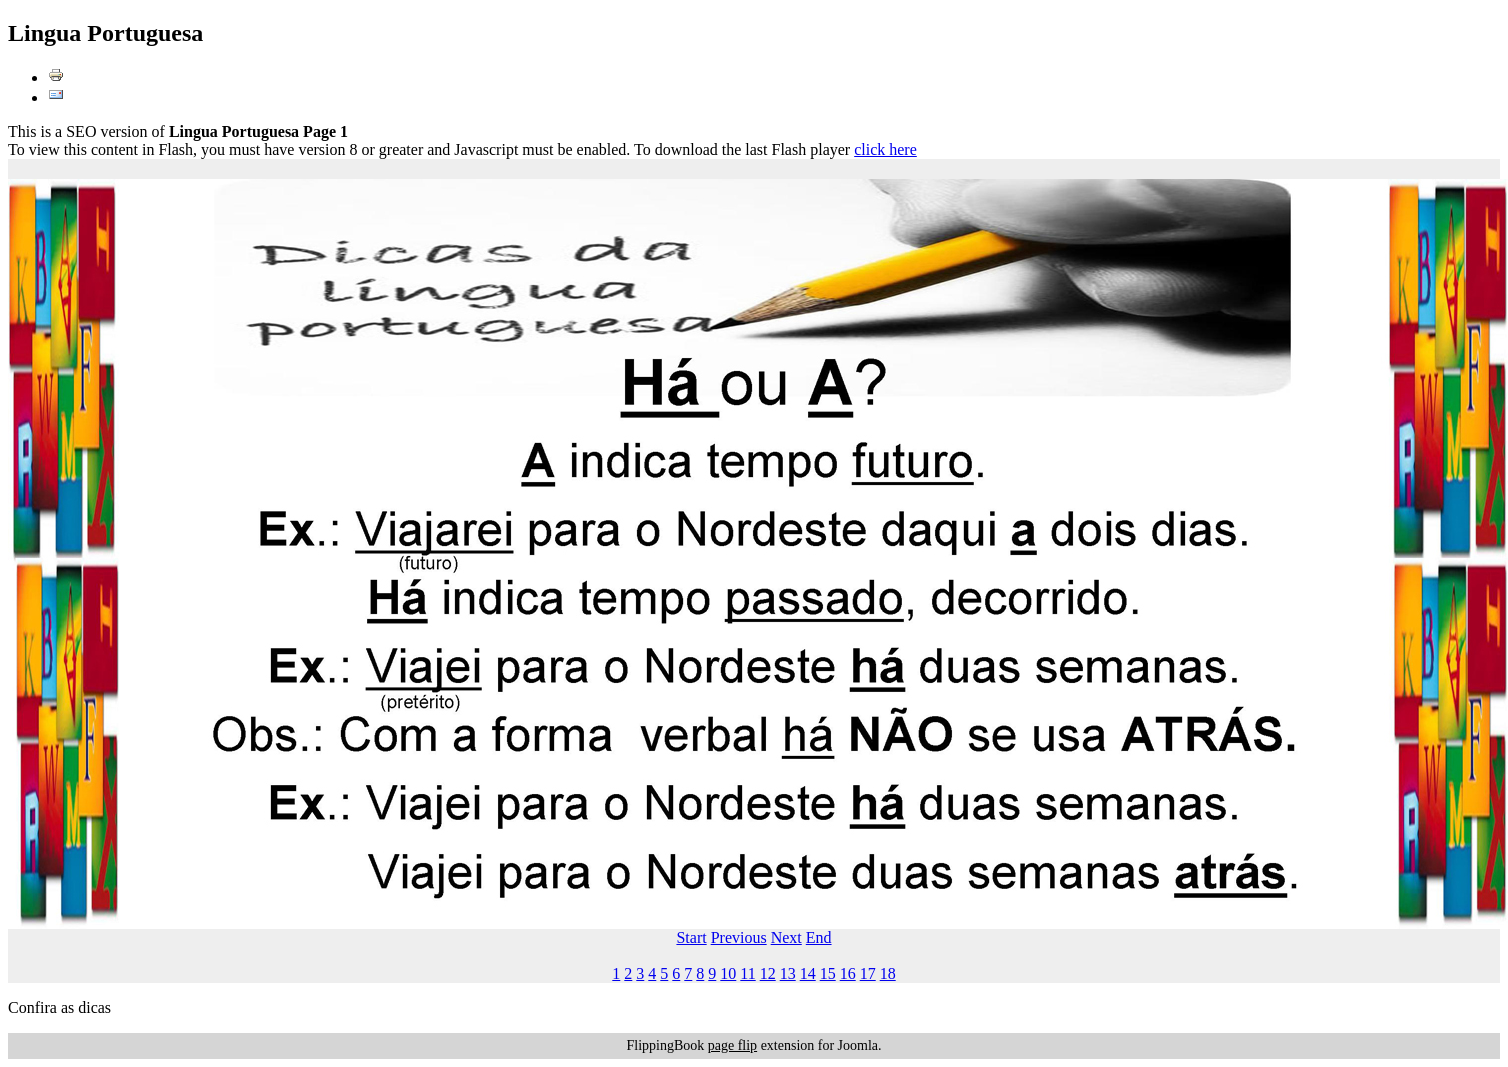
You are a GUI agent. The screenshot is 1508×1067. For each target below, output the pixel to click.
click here (885, 149)
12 (768, 973)
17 (868, 973)
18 (888, 973)
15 (828, 973)
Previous (739, 937)
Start (691, 937)
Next (786, 937)
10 (728, 973)
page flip (732, 1045)
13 (788, 973)
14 (808, 973)
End (819, 937)
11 (747, 973)
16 (848, 973)
